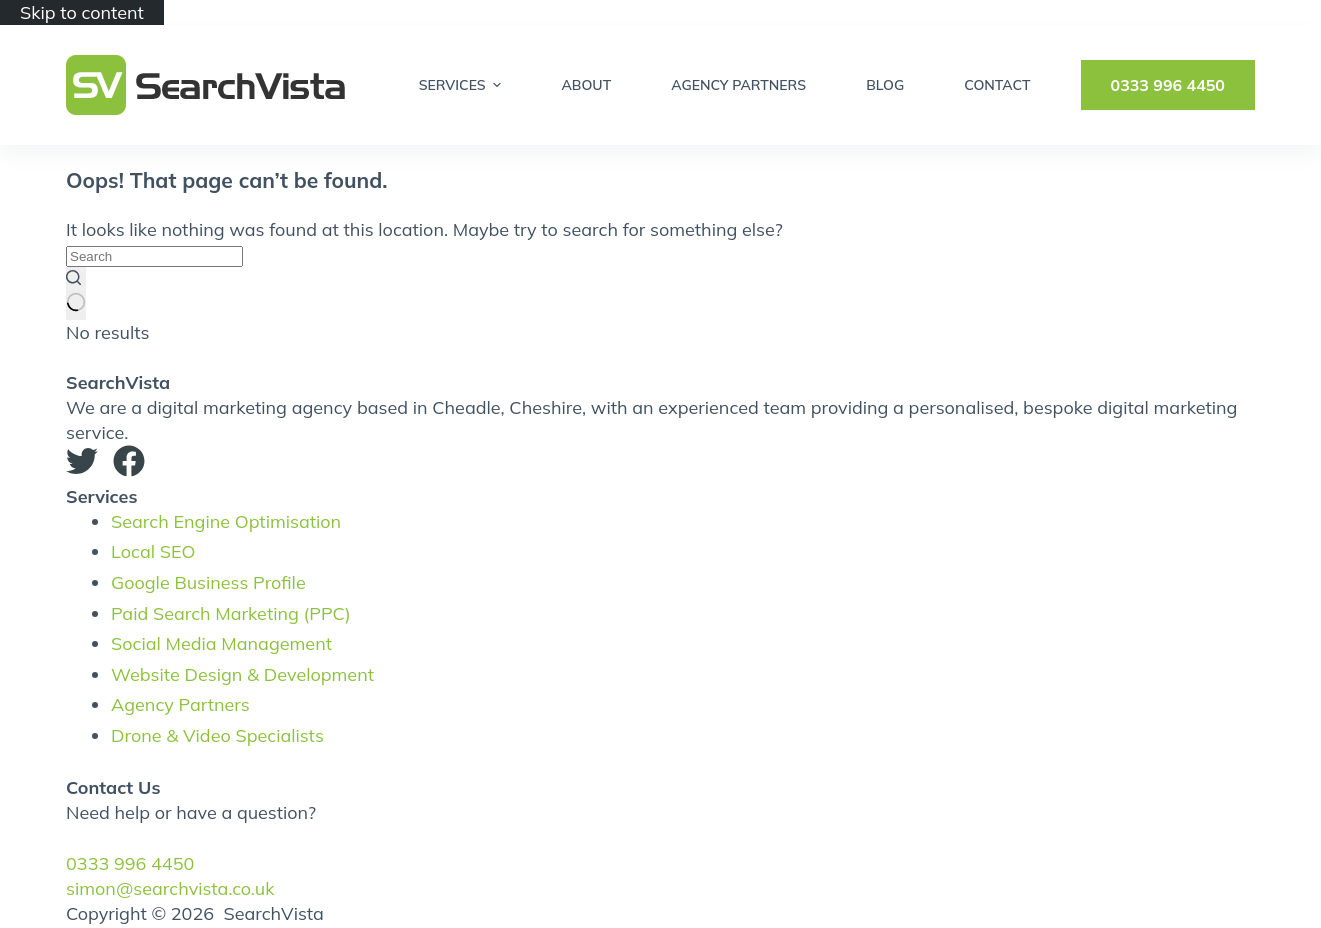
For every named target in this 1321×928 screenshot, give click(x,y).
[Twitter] (82, 464)
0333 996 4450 (1168, 85)
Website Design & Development (242, 674)
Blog (885, 85)
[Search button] (76, 293)
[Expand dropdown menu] (497, 85)
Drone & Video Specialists (217, 735)
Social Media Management (221, 643)
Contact (997, 85)
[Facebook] (129, 464)
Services (463, 85)
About (586, 85)
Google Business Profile (208, 582)
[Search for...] (154, 256)
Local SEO (153, 551)
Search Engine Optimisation (226, 521)
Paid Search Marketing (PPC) (231, 613)
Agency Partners (738, 85)
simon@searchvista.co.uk (170, 888)
